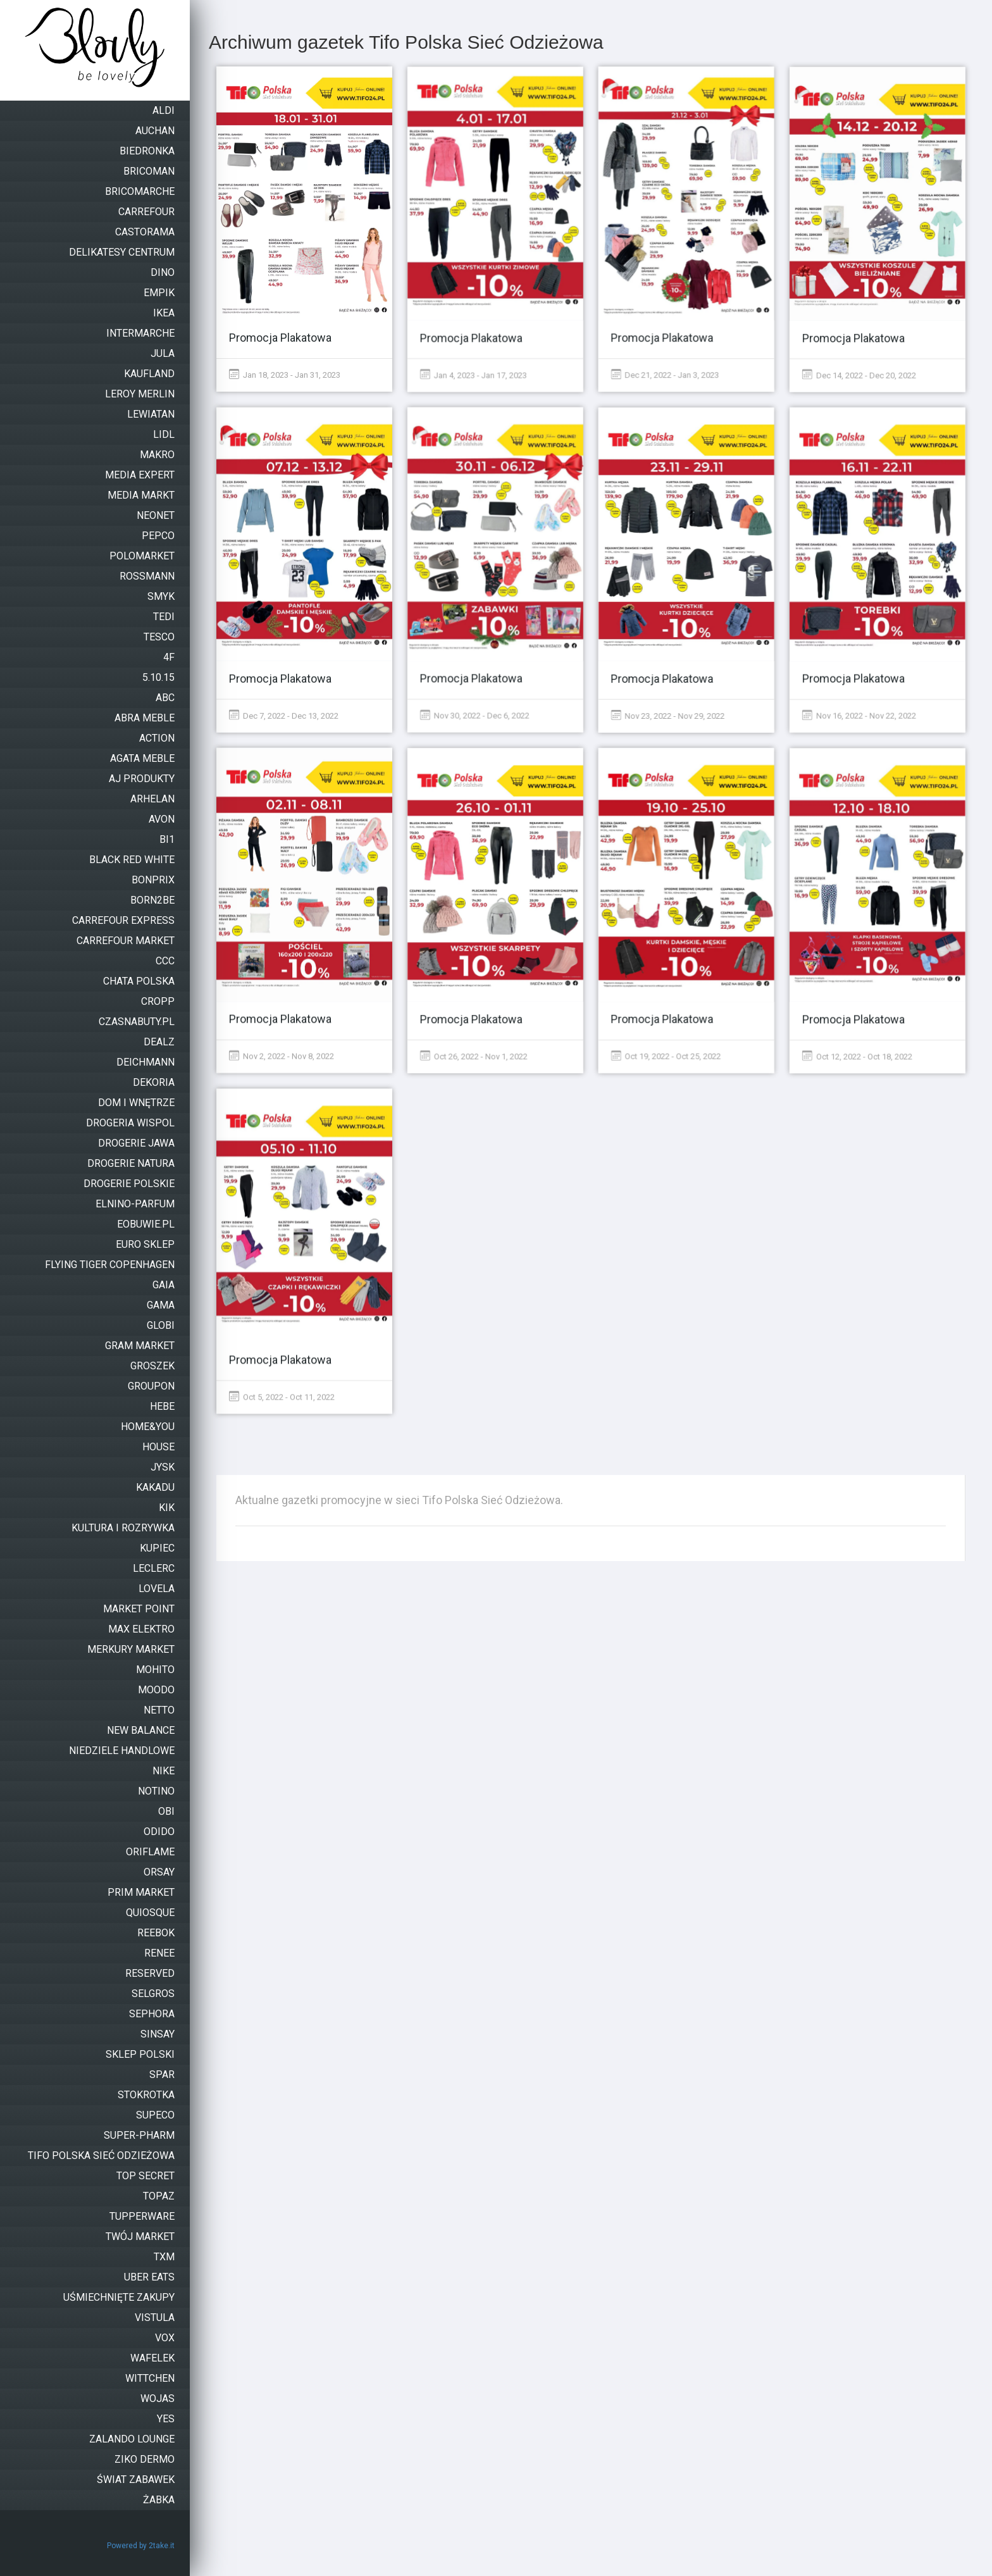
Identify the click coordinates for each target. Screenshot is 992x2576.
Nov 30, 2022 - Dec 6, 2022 (475, 714)
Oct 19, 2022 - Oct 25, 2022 (666, 1055)
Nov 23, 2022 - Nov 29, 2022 (668, 714)
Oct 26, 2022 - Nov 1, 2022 (474, 1055)
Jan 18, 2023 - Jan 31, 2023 (284, 374)
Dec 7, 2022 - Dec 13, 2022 (283, 714)
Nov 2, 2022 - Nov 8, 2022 (281, 1055)
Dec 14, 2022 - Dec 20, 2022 (859, 374)
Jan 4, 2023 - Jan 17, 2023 (473, 374)
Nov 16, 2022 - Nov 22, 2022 (859, 714)
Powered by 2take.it (141, 2545)
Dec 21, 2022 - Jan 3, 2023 (665, 374)
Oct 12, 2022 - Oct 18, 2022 (857, 1055)
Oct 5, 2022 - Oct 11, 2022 (282, 1395)
